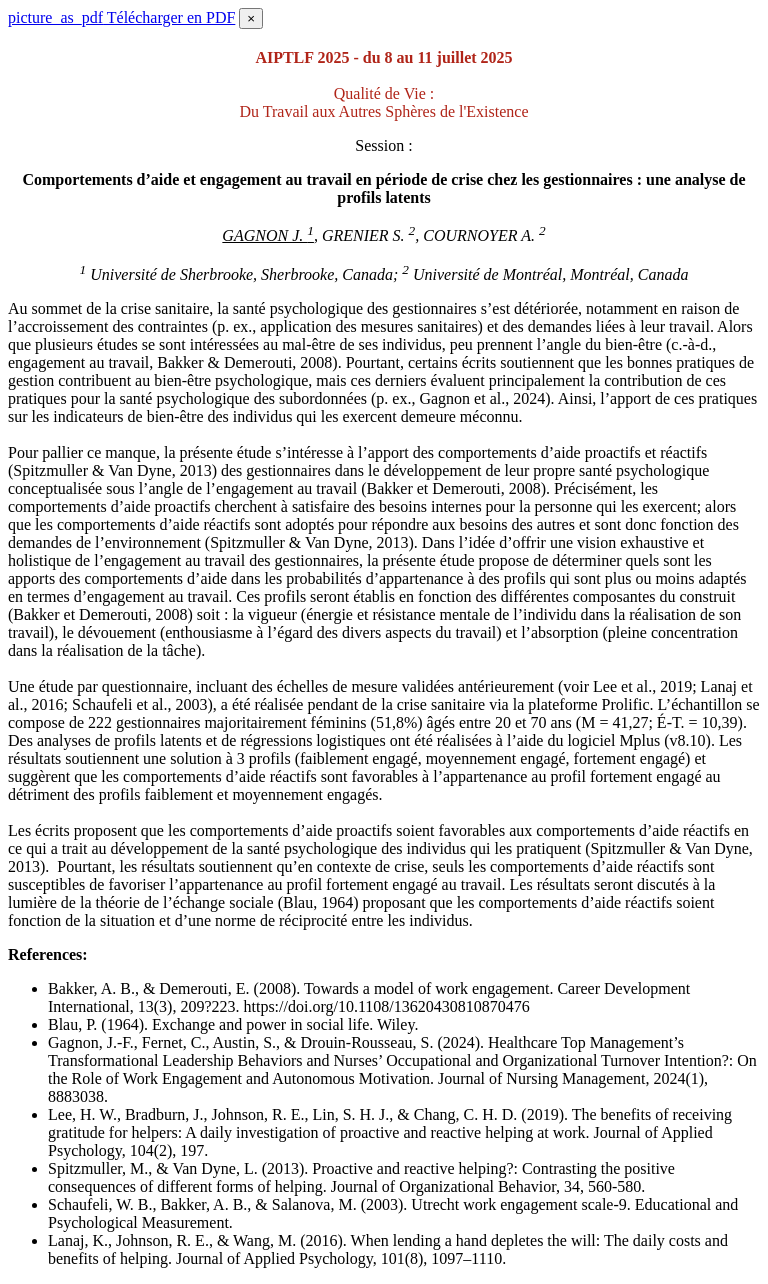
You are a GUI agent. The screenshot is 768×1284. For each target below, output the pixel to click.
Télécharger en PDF (121, 17)
